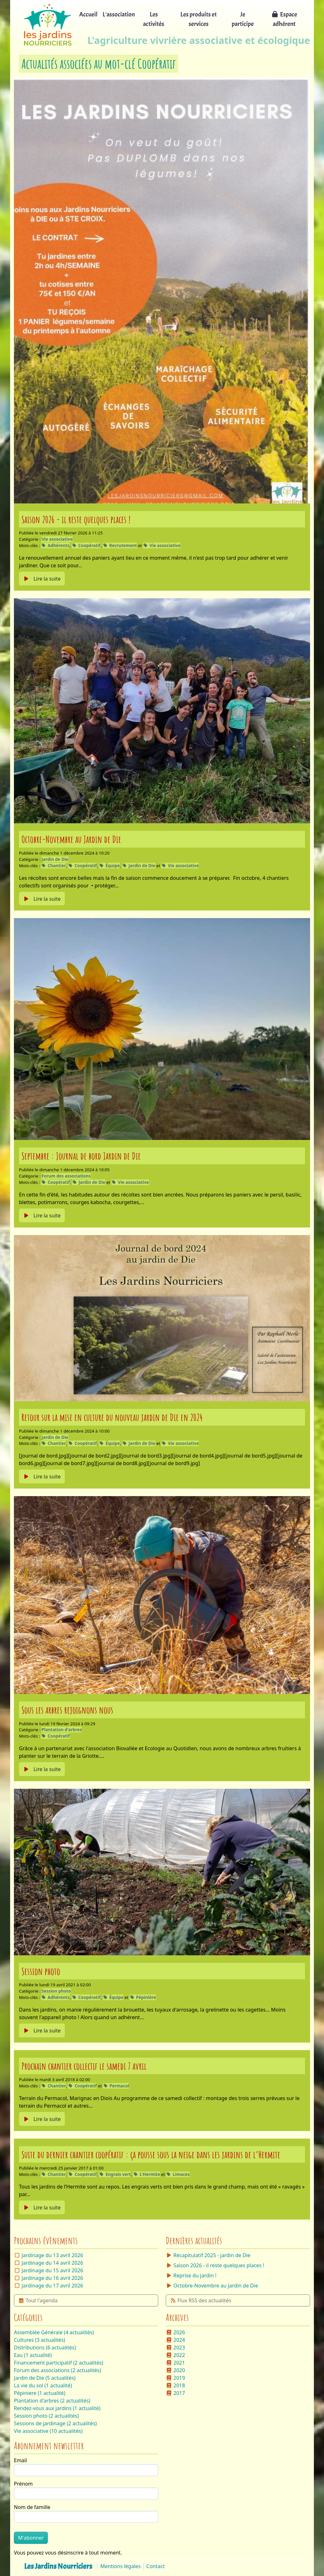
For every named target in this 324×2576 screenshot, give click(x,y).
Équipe (109, 865)
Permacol (116, 2086)
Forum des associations (65, 1176)
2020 (175, 2370)
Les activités (153, 19)
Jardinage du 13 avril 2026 (52, 2255)
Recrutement (120, 545)
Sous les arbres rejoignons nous (67, 1710)
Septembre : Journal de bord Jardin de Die (81, 1156)
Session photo (41, 1971)
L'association (119, 14)
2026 (175, 2332)
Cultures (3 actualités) (39, 2339)
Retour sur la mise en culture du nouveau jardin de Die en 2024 (112, 1417)
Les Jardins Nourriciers (58, 2566)
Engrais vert (115, 2174)
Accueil (88, 14)
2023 (175, 2347)
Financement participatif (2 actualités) (58, 2362)
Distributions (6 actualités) (45, 2347)
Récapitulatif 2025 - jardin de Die (208, 2255)
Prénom (23, 2483)
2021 (175, 2362)
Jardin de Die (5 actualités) (45, 2377)
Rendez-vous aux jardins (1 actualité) (57, 2408)
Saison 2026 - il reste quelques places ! (76, 519)
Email (20, 2460)
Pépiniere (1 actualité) (39, 2393)
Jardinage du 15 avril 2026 (52, 2270)
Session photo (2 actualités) (46, 2415)
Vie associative (56, 539)
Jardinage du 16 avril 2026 (52, 2278)
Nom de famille (32, 2507)
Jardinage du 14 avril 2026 (52, 2262)
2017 (175, 2393)
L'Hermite (146, 2174)
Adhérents (55, 545)
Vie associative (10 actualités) (48, 2430)
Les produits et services (198, 19)
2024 (175, 2339)
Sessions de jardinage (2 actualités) (55, 2423)
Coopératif (86, 545)
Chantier (53, 865)
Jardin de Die (54, 859)
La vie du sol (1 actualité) (43, 2385)
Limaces (178, 2174)
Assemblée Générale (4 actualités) (54, 2332)
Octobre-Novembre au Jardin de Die (71, 839)
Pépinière (142, 1997)
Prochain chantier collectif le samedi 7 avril (84, 2066)
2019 (175, 2377)
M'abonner (31, 2537)
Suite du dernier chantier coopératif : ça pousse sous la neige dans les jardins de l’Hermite (151, 2154)
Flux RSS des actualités (200, 2300)
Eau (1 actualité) (33, 2355)
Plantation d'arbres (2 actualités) (52, 2400)
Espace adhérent (284, 19)
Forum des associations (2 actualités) (57, 2370)
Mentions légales (120, 2566)
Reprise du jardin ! (191, 2275)
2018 (175, 2385)
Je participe (243, 19)
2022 (175, 2355)
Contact (155, 2566)
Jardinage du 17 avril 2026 (52, 2285)
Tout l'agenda (38, 2300)
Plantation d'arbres (61, 1730)
